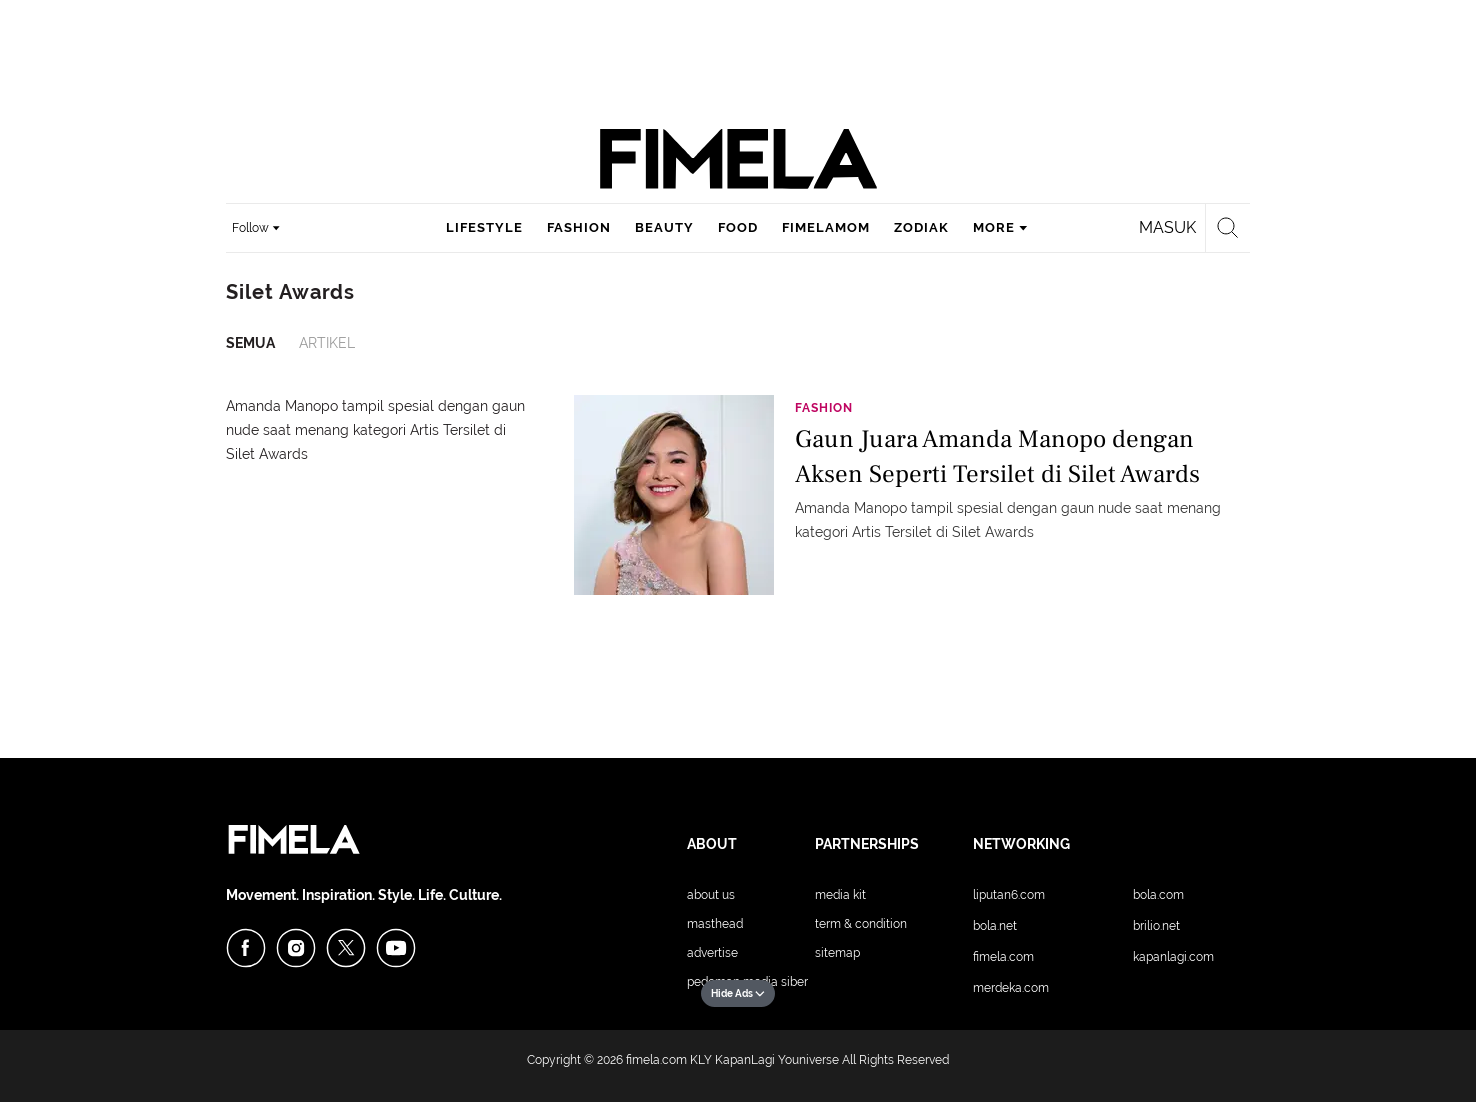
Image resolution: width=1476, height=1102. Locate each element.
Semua (250, 343)
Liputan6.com (1009, 895)
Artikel (327, 343)
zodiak (921, 227)
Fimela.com (1003, 957)
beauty (664, 227)
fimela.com (656, 1060)
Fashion (824, 408)
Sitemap (837, 953)
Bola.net (995, 926)
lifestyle (484, 227)
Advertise (712, 953)
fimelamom (826, 227)
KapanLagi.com (1173, 957)
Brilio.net (1156, 926)
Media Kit (840, 895)
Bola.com (1158, 895)
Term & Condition (861, 924)
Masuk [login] (1167, 227)
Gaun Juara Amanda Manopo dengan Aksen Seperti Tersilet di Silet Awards (997, 456)
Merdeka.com (1011, 988)
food (738, 227)
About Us (711, 895)
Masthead (715, 924)
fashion (579, 227)
